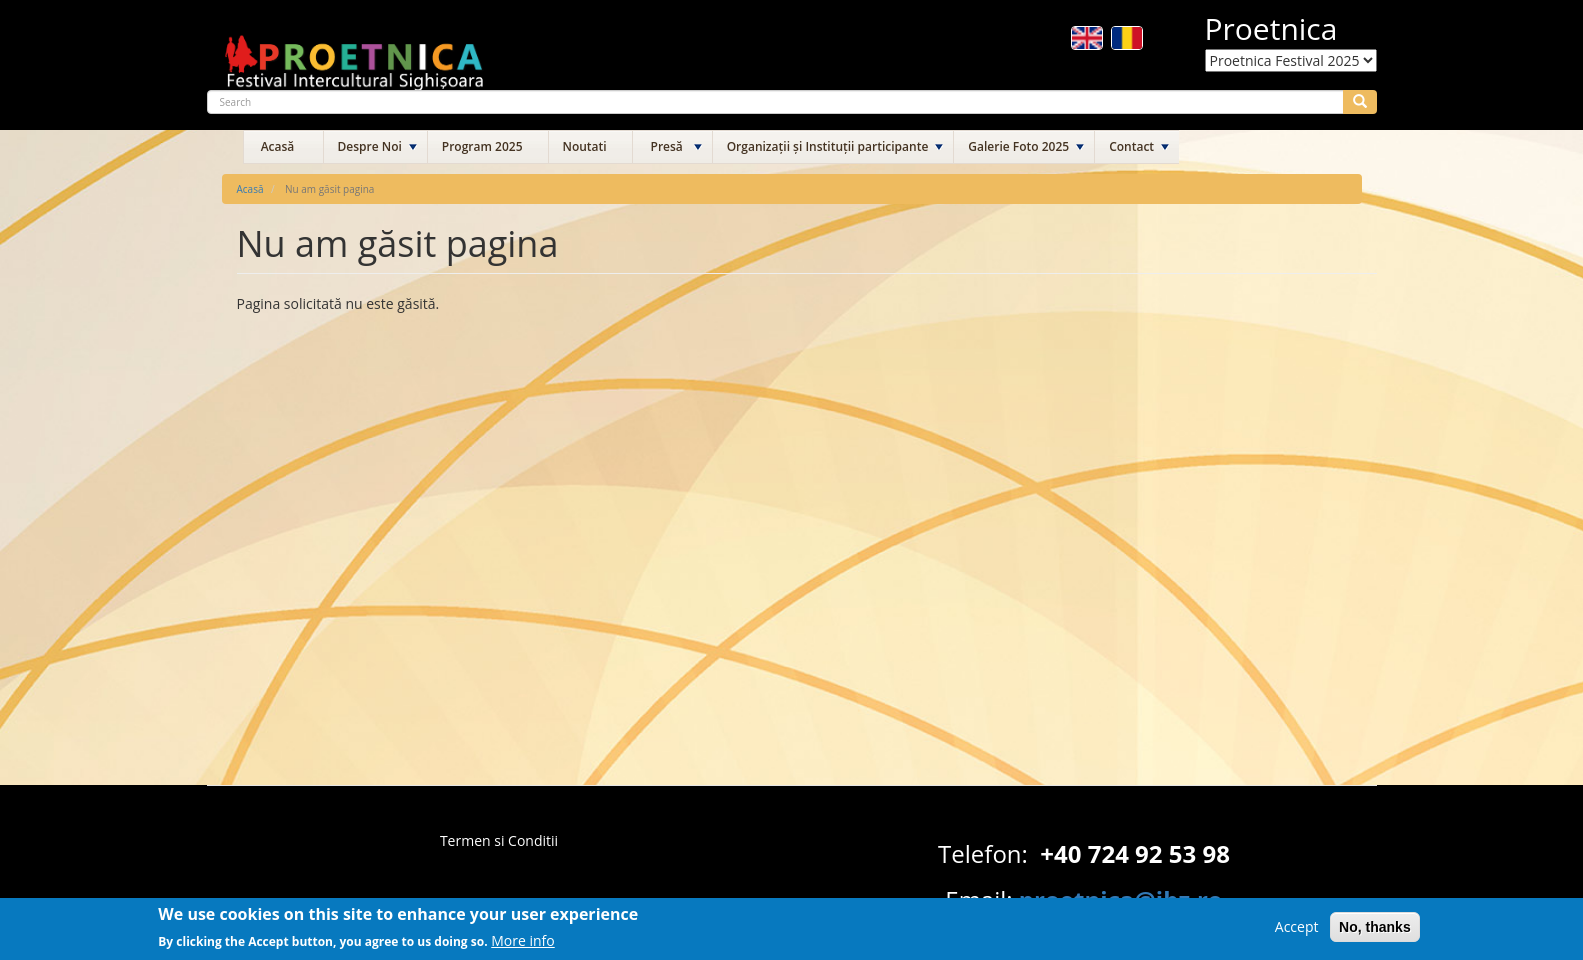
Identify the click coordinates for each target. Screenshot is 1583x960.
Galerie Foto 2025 (1018, 146)
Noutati (585, 146)
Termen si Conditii (499, 840)
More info (523, 944)
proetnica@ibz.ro (1121, 899)
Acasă (278, 146)
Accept (1297, 931)
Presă (667, 146)
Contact (1131, 146)
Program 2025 (482, 146)
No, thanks (1375, 932)
